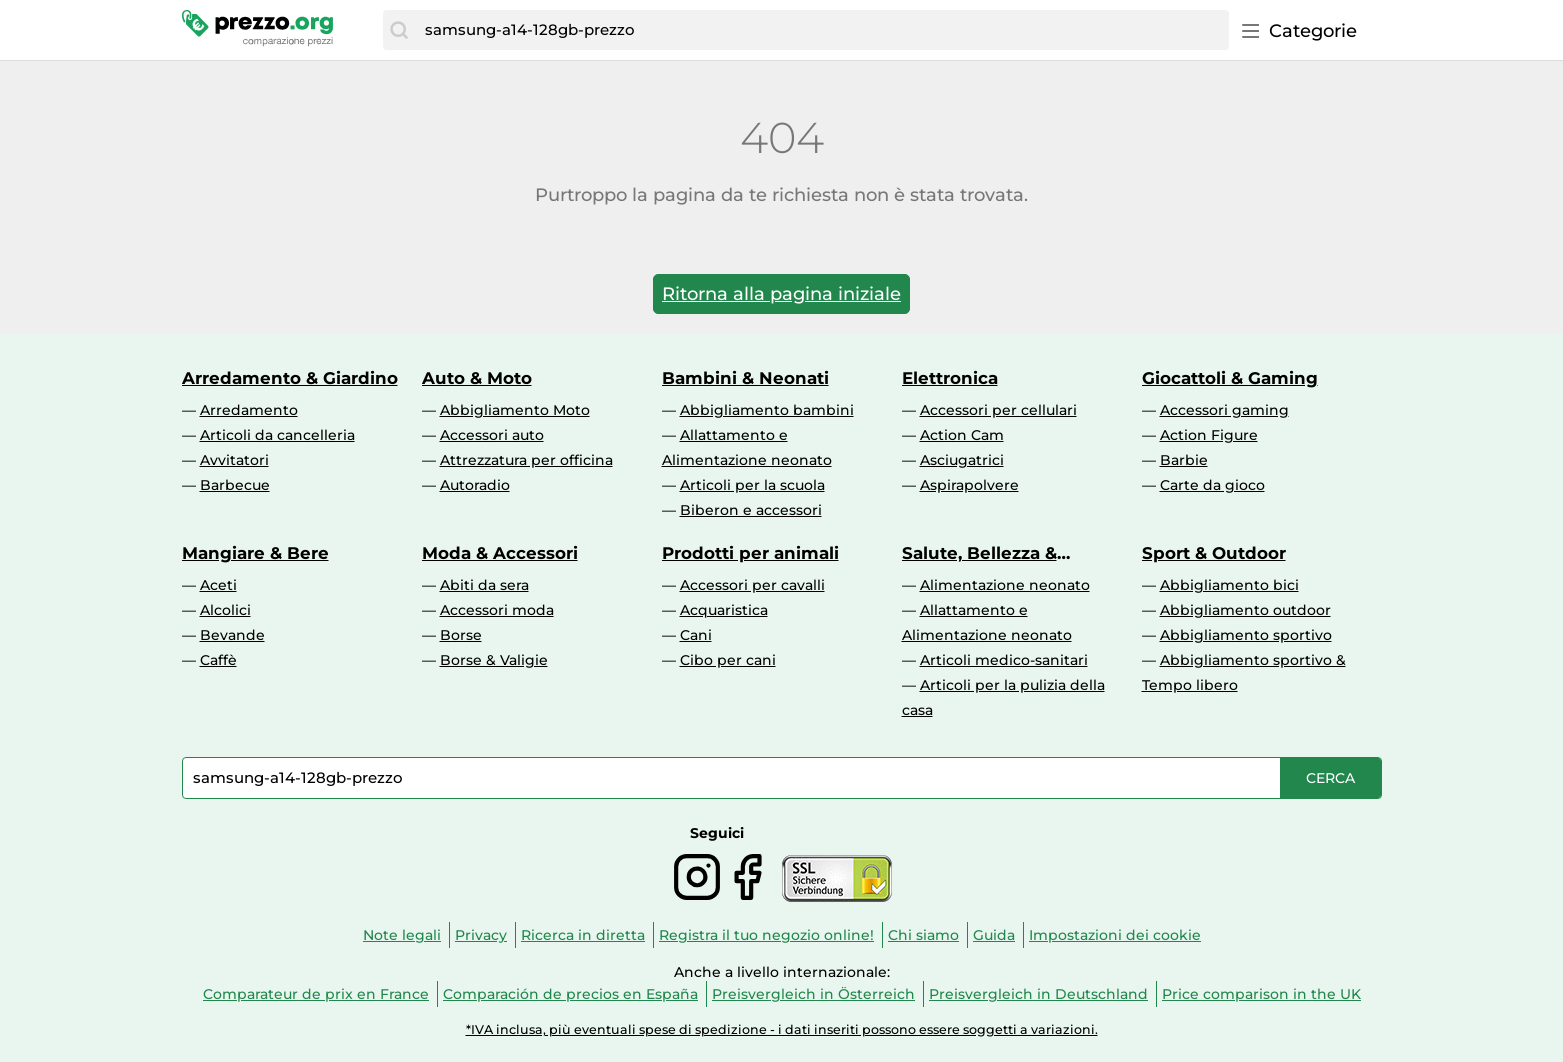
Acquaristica (724, 610)
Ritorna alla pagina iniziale (781, 294)
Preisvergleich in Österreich (813, 994)
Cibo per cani (728, 660)
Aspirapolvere (969, 485)
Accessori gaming (1224, 410)
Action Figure (1209, 435)
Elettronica (950, 378)
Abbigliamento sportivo (1246, 635)
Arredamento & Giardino (290, 378)
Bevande (232, 635)
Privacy (481, 935)
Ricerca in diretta (583, 935)
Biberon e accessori (751, 510)
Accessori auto (492, 435)
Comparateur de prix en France (316, 994)
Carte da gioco (1212, 485)
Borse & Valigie (494, 660)
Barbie (1184, 460)
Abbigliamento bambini (767, 410)
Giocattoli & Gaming (1230, 378)
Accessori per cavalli (752, 585)
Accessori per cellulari (998, 410)
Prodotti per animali (750, 553)
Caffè (218, 660)
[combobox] (821, 30)
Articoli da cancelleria (277, 435)
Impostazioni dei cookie (1115, 935)
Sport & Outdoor (1214, 553)
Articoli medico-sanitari (1004, 660)
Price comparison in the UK (1261, 994)
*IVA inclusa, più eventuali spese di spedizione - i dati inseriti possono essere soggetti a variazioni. (782, 1029)
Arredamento (249, 410)
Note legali (402, 935)
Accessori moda (497, 610)
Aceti (218, 585)
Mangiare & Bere (255, 553)
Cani (696, 635)
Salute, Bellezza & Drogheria (979, 553)
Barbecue (235, 485)
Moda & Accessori (500, 553)
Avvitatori (234, 460)
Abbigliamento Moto (515, 410)
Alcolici (225, 610)
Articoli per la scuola (752, 485)
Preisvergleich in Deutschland (1038, 994)
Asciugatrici (962, 460)
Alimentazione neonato (1005, 585)
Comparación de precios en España (570, 994)
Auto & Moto (477, 378)
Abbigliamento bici (1229, 585)
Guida (994, 935)
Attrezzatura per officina (526, 460)
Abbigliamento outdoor (1245, 610)
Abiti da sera (484, 585)
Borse (461, 635)
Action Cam (962, 435)
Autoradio (475, 485)
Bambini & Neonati (745, 378)
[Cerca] (399, 30)
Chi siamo (923, 935)
